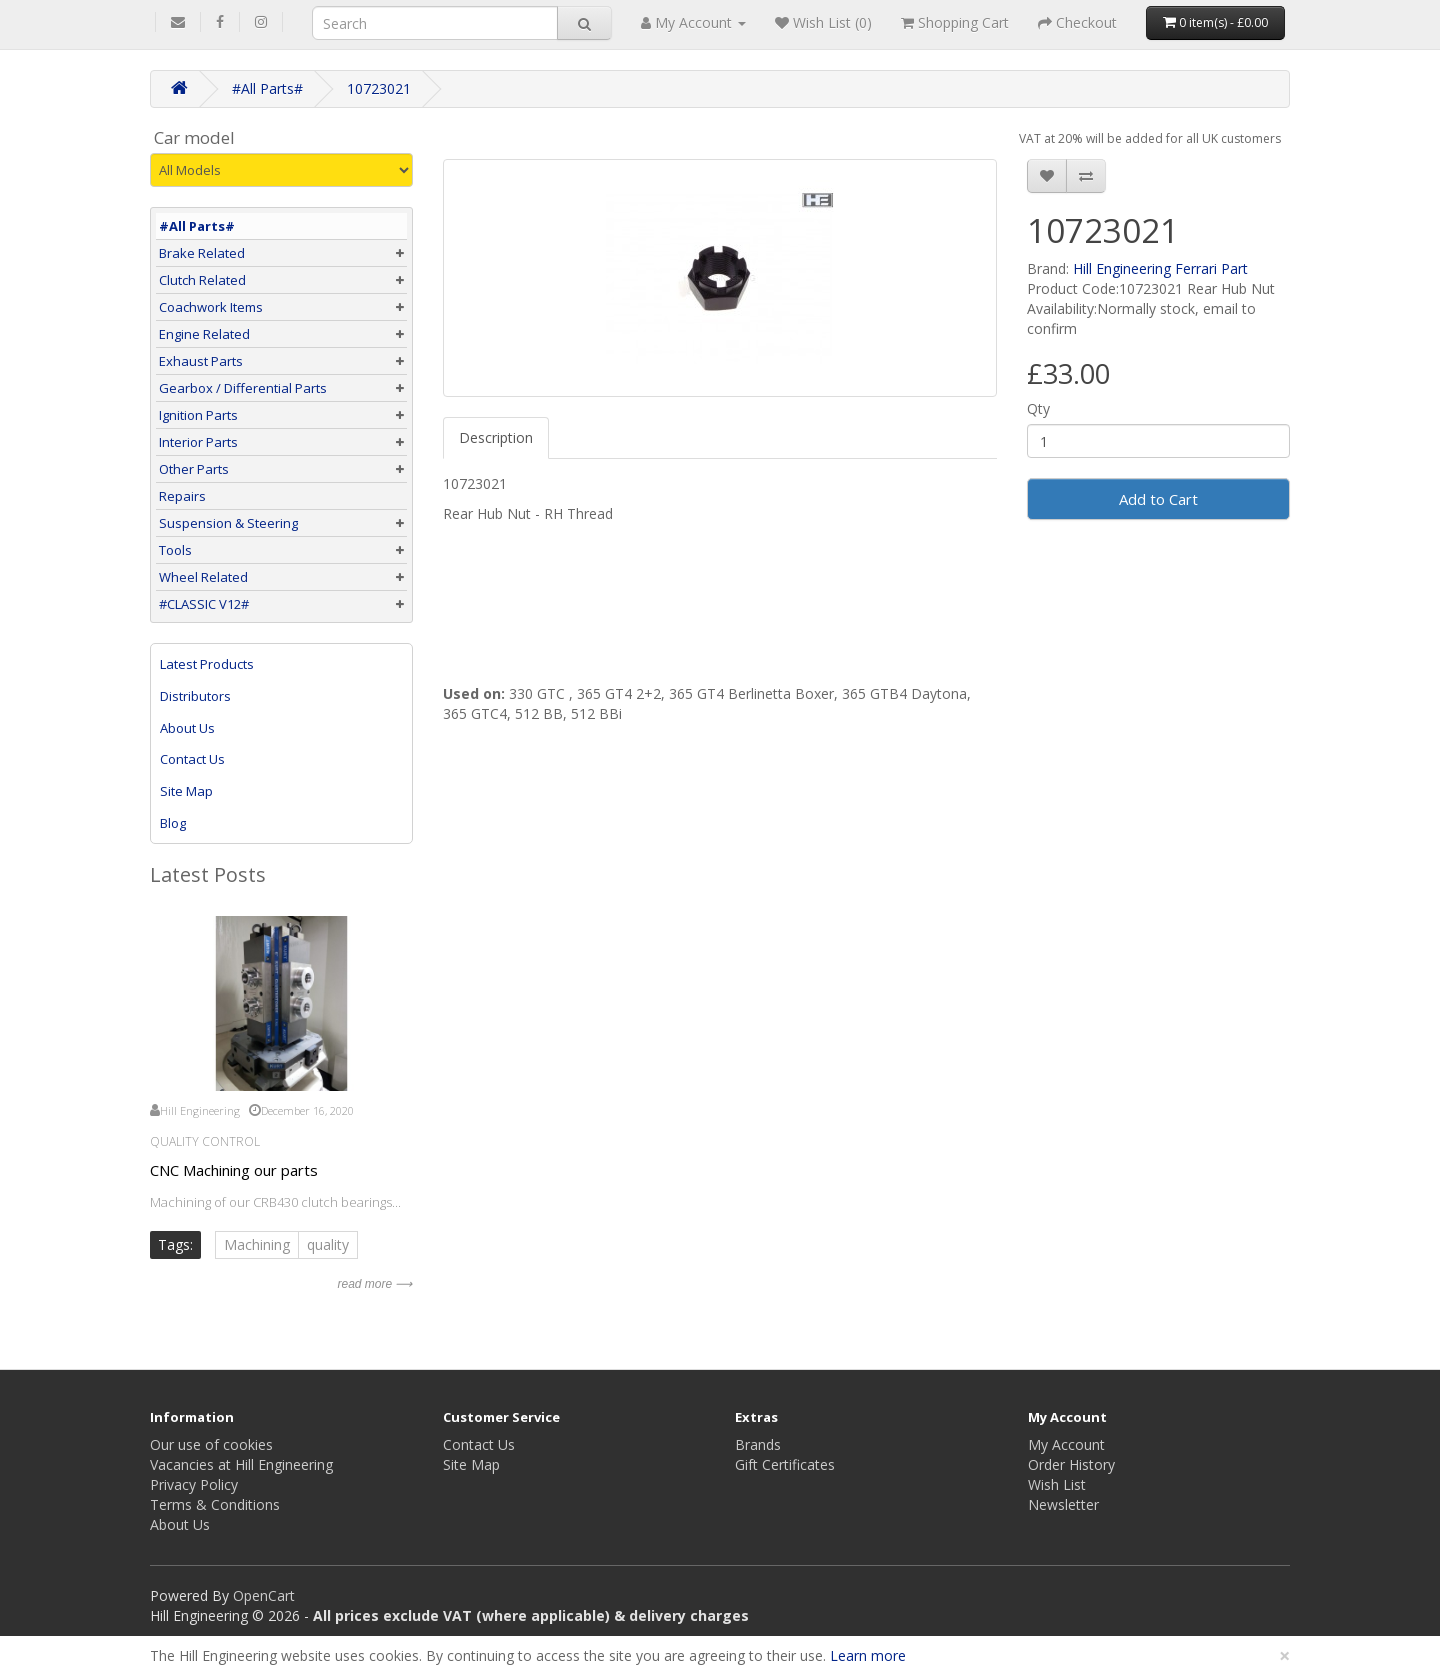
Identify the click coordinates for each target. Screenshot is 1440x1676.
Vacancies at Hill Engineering (241, 1464)
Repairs (182, 496)
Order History (1071, 1464)
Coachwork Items (211, 307)
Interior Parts (198, 442)
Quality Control (205, 1141)
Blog (173, 823)
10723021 (379, 88)
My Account (1066, 1444)
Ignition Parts (198, 415)
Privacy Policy (194, 1484)
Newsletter (1063, 1504)
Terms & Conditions (215, 1504)
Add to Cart (1158, 499)
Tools (175, 550)
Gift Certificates (785, 1464)
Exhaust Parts (201, 361)
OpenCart (264, 1595)
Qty (1038, 408)
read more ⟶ (374, 1284)
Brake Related (202, 253)
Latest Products (207, 664)
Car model (194, 138)
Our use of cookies (211, 1444)
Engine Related (204, 334)
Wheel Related (203, 577)
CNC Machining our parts (234, 1170)
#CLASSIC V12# (204, 604)
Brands (758, 1444)
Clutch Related (202, 280)
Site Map (186, 791)
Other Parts (194, 469)
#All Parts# (267, 88)
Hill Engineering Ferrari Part (1160, 268)
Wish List (1057, 1484)
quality (328, 1244)
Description (496, 437)
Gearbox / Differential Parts (243, 388)
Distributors (195, 696)
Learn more (868, 1655)
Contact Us (192, 759)
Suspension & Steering (228, 523)
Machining (257, 1244)
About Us (187, 728)
